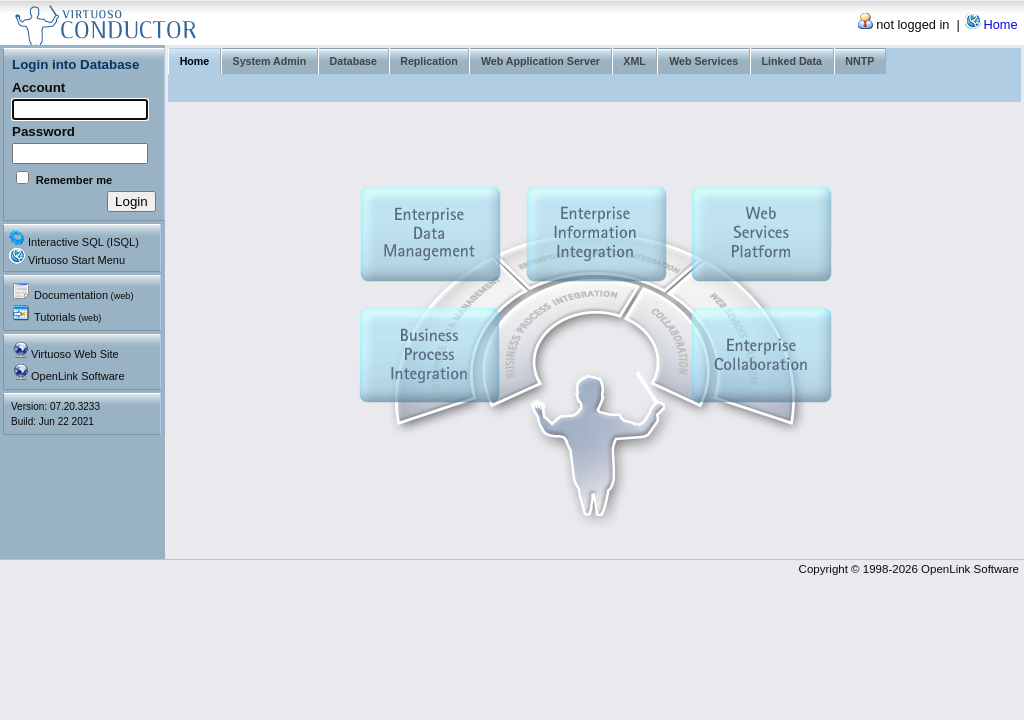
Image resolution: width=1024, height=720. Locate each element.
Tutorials (67, 317)
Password (43, 131)
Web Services (703, 61)
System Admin (270, 61)
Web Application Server (540, 61)
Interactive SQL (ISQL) (83, 242)
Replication (428, 61)
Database (353, 61)
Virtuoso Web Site (75, 354)
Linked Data (792, 61)
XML (634, 61)
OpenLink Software (78, 376)
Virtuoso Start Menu (76, 260)
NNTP (859, 61)
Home (1000, 24)
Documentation (83, 295)
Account (38, 87)
